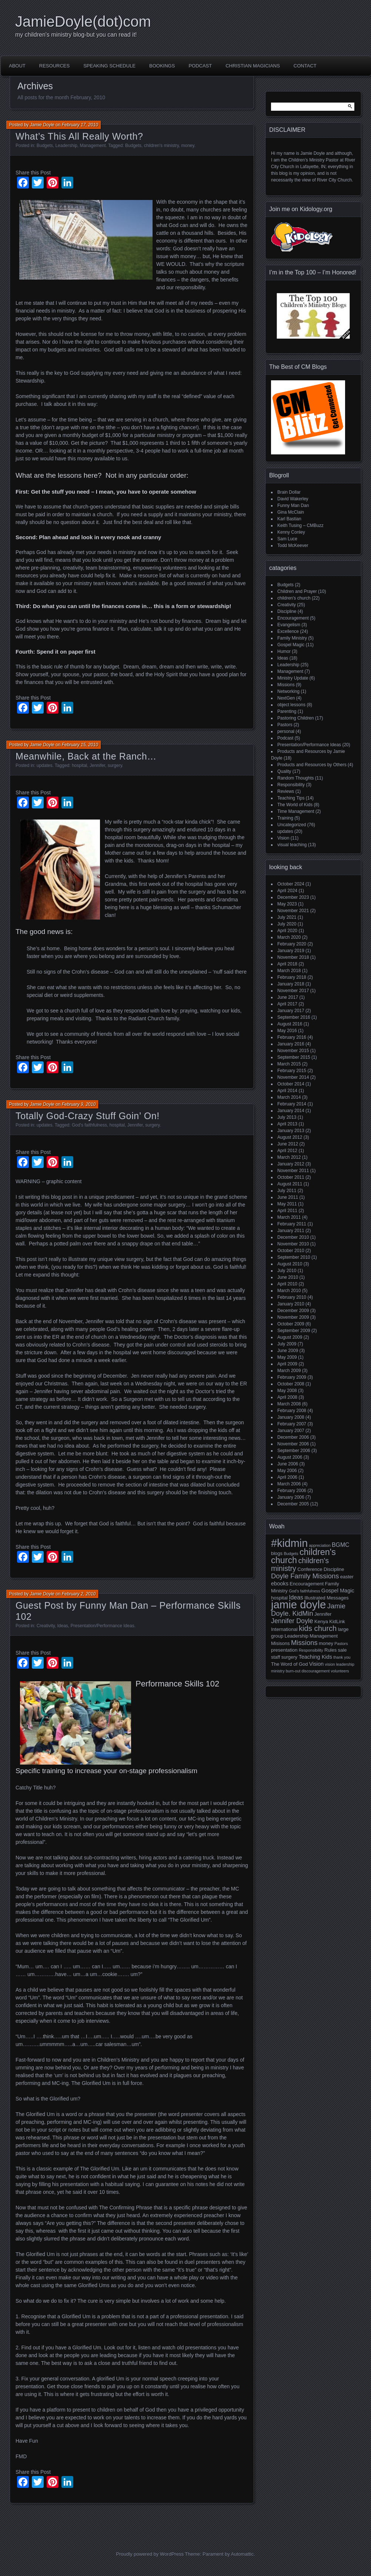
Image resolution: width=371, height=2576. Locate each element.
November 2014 (293, 1077)
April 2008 (287, 1397)
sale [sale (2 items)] (342, 1650)
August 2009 (289, 1337)
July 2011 (286, 1190)
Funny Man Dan (293, 505)
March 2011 (289, 1217)
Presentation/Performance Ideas (102, 1625)
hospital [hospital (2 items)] (279, 1598)
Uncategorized (291, 824)
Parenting (286, 711)
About (17, 66)
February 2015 (291, 1070)
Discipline (286, 611)
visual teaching (292, 844)
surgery (115, 765)
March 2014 (289, 1097)
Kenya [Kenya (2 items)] (321, 1621)
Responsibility (291, 784)
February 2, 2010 (79, 1593)
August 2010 (289, 1264)
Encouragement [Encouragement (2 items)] (307, 1583)
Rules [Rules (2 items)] (330, 1650)
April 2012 (287, 1150)
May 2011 (287, 1204)
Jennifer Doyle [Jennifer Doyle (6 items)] (292, 1621)
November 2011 (293, 1170)
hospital (79, 765)
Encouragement (293, 618)
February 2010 (291, 1297)
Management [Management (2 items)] (324, 1636)
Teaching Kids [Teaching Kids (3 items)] (315, 1657)
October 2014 (290, 1084)
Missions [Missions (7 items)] (304, 1642)
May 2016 (287, 1030)
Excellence (288, 631)
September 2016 (293, 1017)
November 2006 (293, 1444)
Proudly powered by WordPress (150, 2554)
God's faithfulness (89, 1125)
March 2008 (289, 1404)
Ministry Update (292, 678)
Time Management (295, 811)
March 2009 (289, 1370)
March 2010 (289, 1290)
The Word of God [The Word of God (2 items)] (289, 1664)
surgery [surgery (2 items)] (289, 1657)
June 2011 (287, 1197)
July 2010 (286, 1270)
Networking (288, 691)
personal (285, 731)
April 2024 (287, 890)
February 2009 (291, 1377)
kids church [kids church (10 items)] (318, 1628)
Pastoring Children (295, 718)
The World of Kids (294, 804)
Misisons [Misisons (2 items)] (280, 1643)
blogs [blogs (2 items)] (277, 1553)
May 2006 (287, 1470)
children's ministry (161, 145)
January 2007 (290, 1430)
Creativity (46, 1625)
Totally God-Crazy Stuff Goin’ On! (88, 1116)
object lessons (291, 704)
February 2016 (291, 1037)
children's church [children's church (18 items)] (303, 1556)
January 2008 (290, 1417)
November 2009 (293, 1317)
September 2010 (293, 1257)
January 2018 (290, 984)
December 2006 (293, 1437)
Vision (283, 838)
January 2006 (290, 1497)
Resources (54, 66)
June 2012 (287, 1144)
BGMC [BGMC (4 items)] (341, 1545)
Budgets (45, 145)
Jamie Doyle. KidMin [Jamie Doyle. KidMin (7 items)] (308, 1609)
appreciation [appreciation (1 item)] (320, 1545)
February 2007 (291, 1424)
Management (93, 145)
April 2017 (287, 1004)
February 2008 (291, 1410)
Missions (286, 684)
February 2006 (291, 1490)
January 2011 (290, 1230)
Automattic (242, 2554)
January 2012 (290, 1164)
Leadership (66, 145)
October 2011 (290, 1177)
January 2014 (290, 1110)
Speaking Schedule (109, 66)
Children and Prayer (297, 591)
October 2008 (290, 1384)
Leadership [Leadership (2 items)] (296, 1636)
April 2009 (287, 1364)
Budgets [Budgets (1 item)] (291, 1553)
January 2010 (290, 1304)
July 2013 (286, 1117)
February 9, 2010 (79, 1104)
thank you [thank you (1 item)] (341, 1657)
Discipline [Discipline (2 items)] (334, 1569)
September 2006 (293, 1450)
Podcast (200, 66)
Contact (305, 66)
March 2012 (289, 1157)
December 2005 (293, 1503)
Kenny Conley (291, 532)
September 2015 (293, 1057)
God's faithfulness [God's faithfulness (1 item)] (304, 1591)
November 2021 (293, 910)
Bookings (162, 66)
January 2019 (290, 950)
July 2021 (286, 917)
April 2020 (287, 930)
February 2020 (291, 944)
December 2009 (293, 1310)
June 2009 (287, 1350)
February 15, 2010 (80, 744)
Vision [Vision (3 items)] (316, 1664)
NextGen (286, 698)
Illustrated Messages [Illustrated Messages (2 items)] (326, 1598)
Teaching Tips (290, 798)
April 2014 (287, 1090)
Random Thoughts (295, 778)
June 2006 (287, 1463)
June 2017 (287, 997)
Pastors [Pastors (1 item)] (341, 1643)
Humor (284, 651)
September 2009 (293, 1330)
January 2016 (290, 1044)
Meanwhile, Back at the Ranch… (86, 756)
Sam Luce (287, 538)
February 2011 (291, 1224)
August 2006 (289, 1457)
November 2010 (293, 1244)
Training (285, 818)
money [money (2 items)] (326, 1643)
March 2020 (289, 937)
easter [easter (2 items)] (347, 1576)
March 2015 (289, 1064)
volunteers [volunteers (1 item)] (340, 1671)
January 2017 (290, 1010)
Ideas (62, 1625)
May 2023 (287, 904)
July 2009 (286, 1344)
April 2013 (287, 1124)
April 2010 (287, 1284)
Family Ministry (292, 638)
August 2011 (289, 1184)
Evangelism (288, 624)
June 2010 (287, 1277)
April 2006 (287, 1477)
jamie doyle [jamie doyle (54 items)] (298, 1604)
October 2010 (290, 1250)
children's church (294, 598)
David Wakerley (292, 498)
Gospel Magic (290, 644)
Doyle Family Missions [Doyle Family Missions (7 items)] (305, 1576)
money (187, 145)
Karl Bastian (289, 518)
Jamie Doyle (42, 124)
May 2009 (287, 1357)
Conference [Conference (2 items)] (309, 1569)
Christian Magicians (252, 66)
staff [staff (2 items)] (275, 1657)
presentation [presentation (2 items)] (284, 1650)
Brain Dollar (289, 492)
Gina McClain (290, 512)
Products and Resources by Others (312, 764)
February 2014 (291, 1104)
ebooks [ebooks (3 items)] (279, 1583)
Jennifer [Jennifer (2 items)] (322, 1614)
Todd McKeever (292, 545)
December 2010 (293, 1237)
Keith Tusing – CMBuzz (300, 525)
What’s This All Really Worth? (79, 136)
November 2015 (293, 1050)
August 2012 (289, 1137)
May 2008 (287, 1390)
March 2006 (289, 1483)
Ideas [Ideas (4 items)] (296, 1597)
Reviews (285, 791)
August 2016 (289, 1024)
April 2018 (287, 964)
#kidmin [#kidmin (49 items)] (289, 1543)
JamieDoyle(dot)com (83, 21)
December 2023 (293, 897)
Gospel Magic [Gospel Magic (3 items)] (337, 1591)
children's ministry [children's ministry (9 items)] (300, 1564)
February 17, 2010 (80, 124)
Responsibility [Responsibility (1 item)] (311, 1650)
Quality (284, 771)
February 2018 (291, 977)
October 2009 (290, 1324)
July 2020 (286, 924)
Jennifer (97, 765)
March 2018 (289, 970)
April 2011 (287, 1210)
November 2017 (293, 990)
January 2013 (290, 1130)
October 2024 (290, 884)
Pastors (285, 724)
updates (45, 765)
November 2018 (293, 957)
